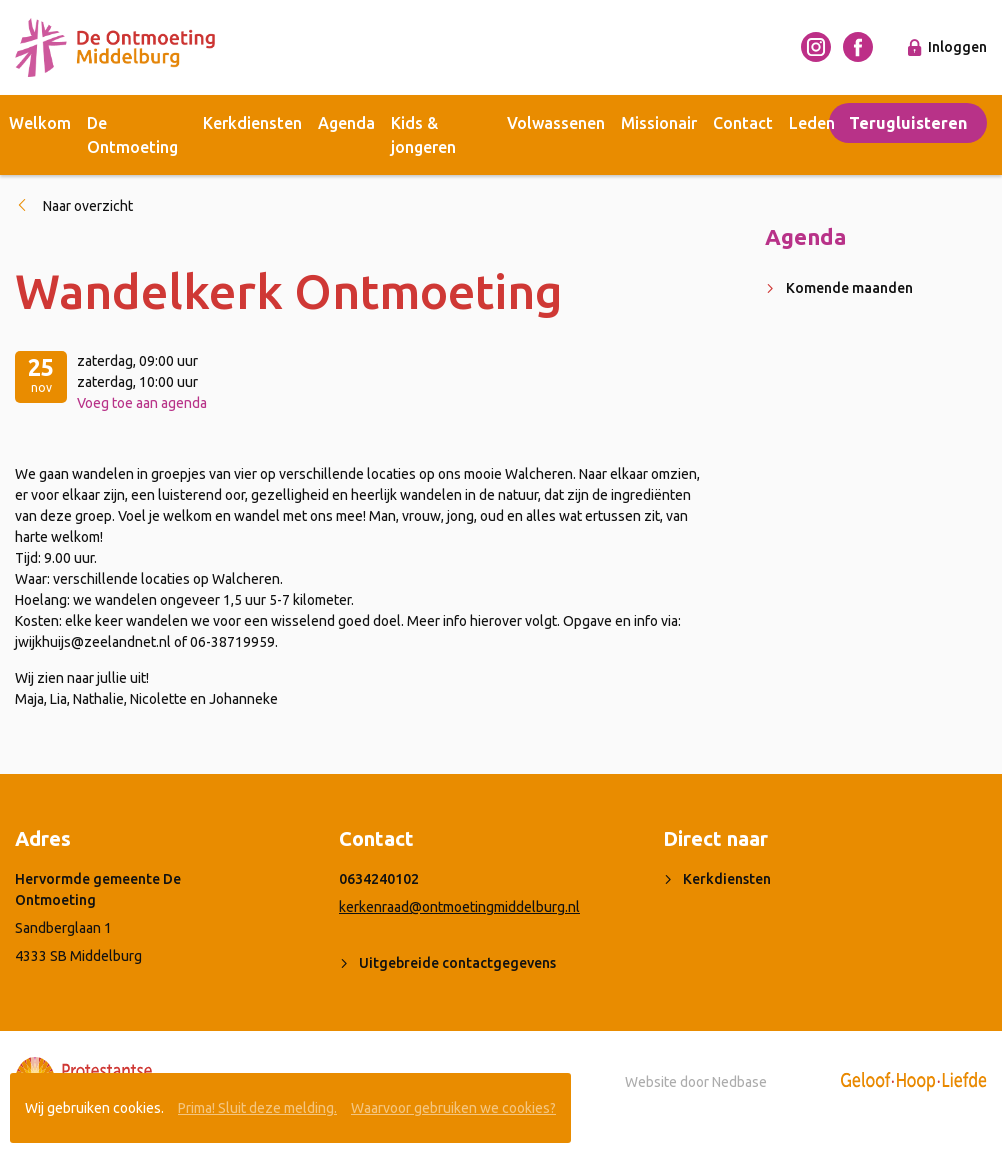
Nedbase (739, 1082)
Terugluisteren (908, 123)
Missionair (659, 123)
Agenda (346, 123)
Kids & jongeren (423, 135)
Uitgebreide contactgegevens (457, 963)
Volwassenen (556, 123)
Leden (812, 123)
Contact (743, 123)
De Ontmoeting (132, 135)
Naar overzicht (88, 206)
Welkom (40, 123)
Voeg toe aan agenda (142, 403)
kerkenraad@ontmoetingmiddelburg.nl (459, 907)
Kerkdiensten (252, 123)
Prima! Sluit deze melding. (257, 1108)
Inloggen (957, 47)
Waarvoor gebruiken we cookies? (453, 1108)
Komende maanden (849, 288)
